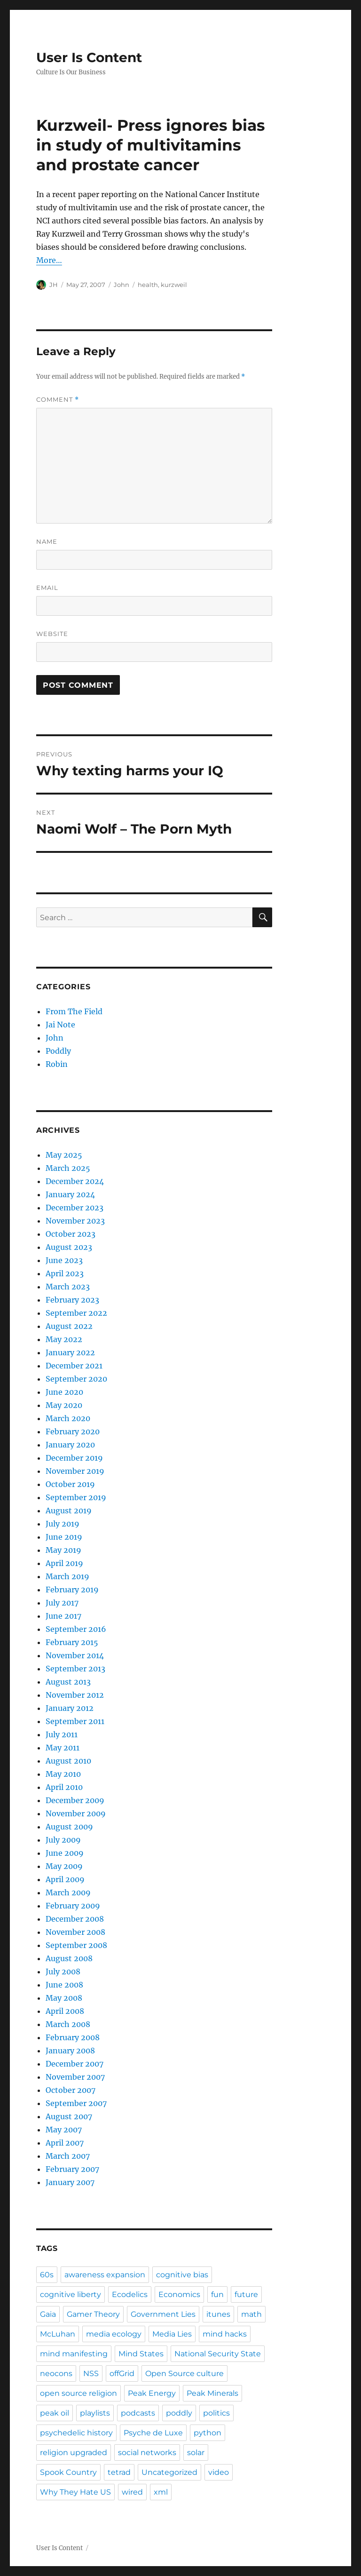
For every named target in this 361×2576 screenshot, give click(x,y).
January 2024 (70, 1194)
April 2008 (65, 2011)
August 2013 (68, 1681)
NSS (91, 2373)
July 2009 (63, 1840)
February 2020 (73, 1431)
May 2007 (64, 2129)
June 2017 (63, 1616)
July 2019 (62, 1523)
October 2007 (70, 2090)
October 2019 (70, 1484)
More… (49, 260)
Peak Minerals (212, 2393)
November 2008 (75, 1932)
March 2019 (67, 1576)
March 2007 (68, 2156)
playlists (95, 2413)
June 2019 (64, 1537)
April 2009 (65, 1879)
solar (195, 2452)
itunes (218, 2314)
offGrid (122, 2373)
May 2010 (63, 1774)
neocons (56, 2373)
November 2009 (76, 1813)
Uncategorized (169, 2472)
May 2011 (62, 1747)
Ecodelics (130, 2294)
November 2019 (75, 1471)
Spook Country (68, 2472)
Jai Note (60, 1024)
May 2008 (64, 1998)
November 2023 (75, 1220)
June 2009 (65, 1853)
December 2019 (74, 1458)
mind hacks (225, 2334)
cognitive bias (182, 2274)
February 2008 (73, 2037)
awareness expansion (104, 2274)
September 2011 (75, 1721)
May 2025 (64, 1155)
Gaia (48, 2314)
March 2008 (68, 2024)
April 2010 (64, 1787)
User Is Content (89, 57)
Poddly (58, 1051)
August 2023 (69, 1247)
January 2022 (70, 1352)
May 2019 (63, 1550)
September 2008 (76, 1945)
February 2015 (72, 1642)
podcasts (138, 2413)
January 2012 (70, 1708)
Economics (179, 2294)
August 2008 (69, 1958)
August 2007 (69, 2116)
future (246, 2294)
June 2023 (64, 1260)
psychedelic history (76, 2432)
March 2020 (68, 1418)
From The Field (74, 1011)
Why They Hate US (75, 2492)
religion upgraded (73, 2452)
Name (46, 541)
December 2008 (75, 1919)
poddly (179, 2413)
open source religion (78, 2393)
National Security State (217, 2353)
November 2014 (75, 1655)
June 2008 (64, 1984)
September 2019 (76, 1497)
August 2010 (68, 1760)
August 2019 (69, 1510)
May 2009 (64, 1866)
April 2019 (64, 1563)
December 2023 (74, 1207)
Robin (57, 1064)
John (121, 284)
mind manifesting (74, 2353)
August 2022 (69, 1326)
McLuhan (57, 2334)
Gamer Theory (93, 2314)
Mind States (141, 2353)
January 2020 (70, 1444)
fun (217, 2294)
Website (52, 633)
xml (161, 2492)
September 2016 (76, 1629)
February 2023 (72, 1299)
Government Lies (163, 2314)
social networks (147, 2452)
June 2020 (64, 1392)
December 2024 (75, 1181)
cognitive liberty (70, 2294)
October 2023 (70, 1234)
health (148, 284)
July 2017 (62, 1602)
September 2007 (76, 2103)
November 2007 (75, 2077)
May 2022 (64, 1339)
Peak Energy (152, 2393)
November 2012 (75, 1695)
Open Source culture (184, 2373)
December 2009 (75, 1800)
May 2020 (64, 1405)
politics (216, 2413)
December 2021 (74, 1365)
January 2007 (70, 2182)
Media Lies (172, 2334)
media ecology (113, 2334)
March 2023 (68, 1286)
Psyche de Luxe (153, 2432)
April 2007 (65, 2142)
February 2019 (72, 1589)
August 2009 (69, 1826)
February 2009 (73, 1905)
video (218, 2472)
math (251, 2314)
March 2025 (68, 1168)
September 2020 (76, 1378)
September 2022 (76, 1313)
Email (47, 587)
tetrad (119, 2472)
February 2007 (72, 2169)
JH (53, 284)
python (207, 2432)
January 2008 (70, 2050)
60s (47, 2274)
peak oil (54, 2413)
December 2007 (74, 2063)
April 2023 (65, 1273)
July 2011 (62, 1734)
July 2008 (63, 1971)
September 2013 (75, 1668)
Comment (57, 400)
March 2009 (68, 1892)
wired (132, 2492)
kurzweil (174, 284)
